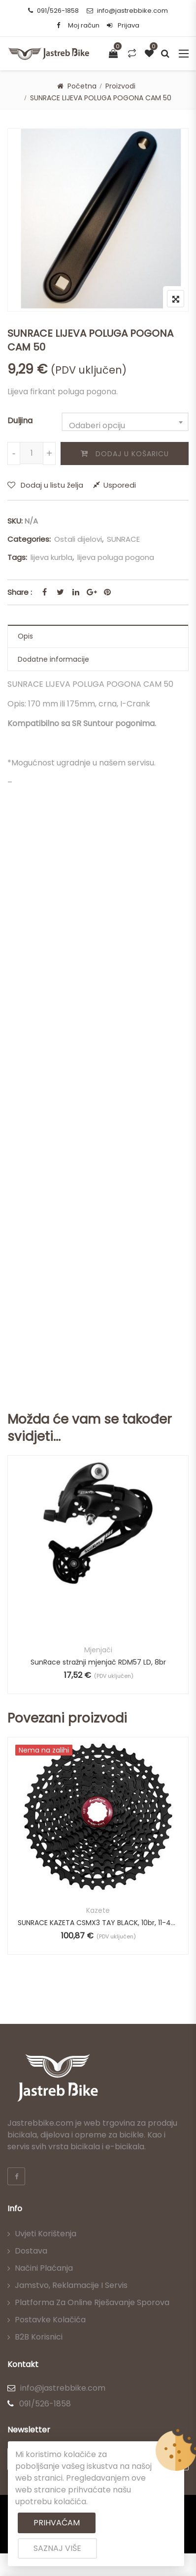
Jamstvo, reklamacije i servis (71, 2285)
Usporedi (119, 485)
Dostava (31, 2250)
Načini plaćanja (44, 2268)
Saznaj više (57, 2548)
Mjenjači (98, 1649)
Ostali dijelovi (78, 539)
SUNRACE (123, 539)
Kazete (98, 1910)
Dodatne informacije (53, 659)
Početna (82, 86)
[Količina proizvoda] (31, 453)
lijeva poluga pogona (115, 557)
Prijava (123, 25)
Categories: (29, 539)
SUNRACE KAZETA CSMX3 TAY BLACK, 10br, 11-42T (98, 1923)
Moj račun (83, 25)
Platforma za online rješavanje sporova (92, 2302)
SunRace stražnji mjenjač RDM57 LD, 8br (98, 1662)
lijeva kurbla (51, 557)
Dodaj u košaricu (132, 454)
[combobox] (125, 421)
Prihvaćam (56, 2522)
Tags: (17, 557)
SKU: (15, 521)
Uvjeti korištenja (45, 2233)
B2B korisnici (39, 2336)
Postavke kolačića (50, 2319)
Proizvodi (120, 86)
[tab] (98, 636)
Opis (25, 636)
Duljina (20, 421)
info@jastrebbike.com (127, 10)
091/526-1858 (53, 10)
